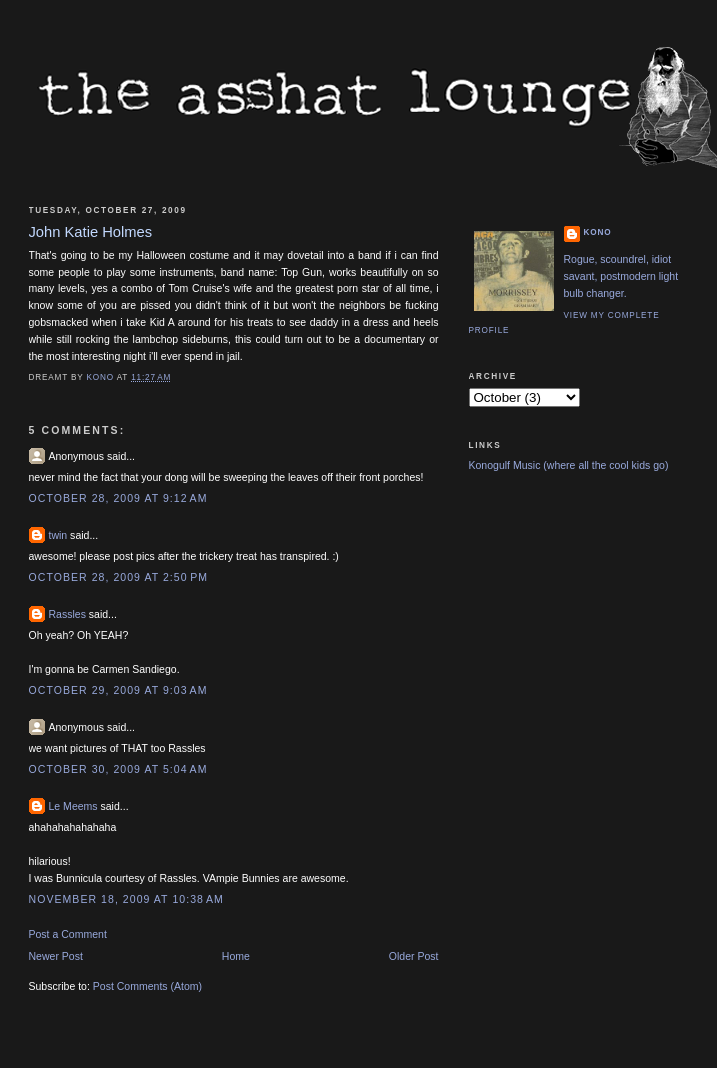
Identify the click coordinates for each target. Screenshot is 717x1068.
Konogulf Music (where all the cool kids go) (569, 465)
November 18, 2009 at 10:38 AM (126, 899)
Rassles (67, 614)
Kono (598, 232)
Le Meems (73, 806)
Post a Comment (68, 934)
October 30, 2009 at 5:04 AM (118, 769)
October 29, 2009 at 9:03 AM (118, 690)
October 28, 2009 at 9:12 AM (118, 498)
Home (236, 956)
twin (58, 535)
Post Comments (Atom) (147, 986)
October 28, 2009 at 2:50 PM (119, 577)
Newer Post (56, 956)
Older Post (414, 956)
